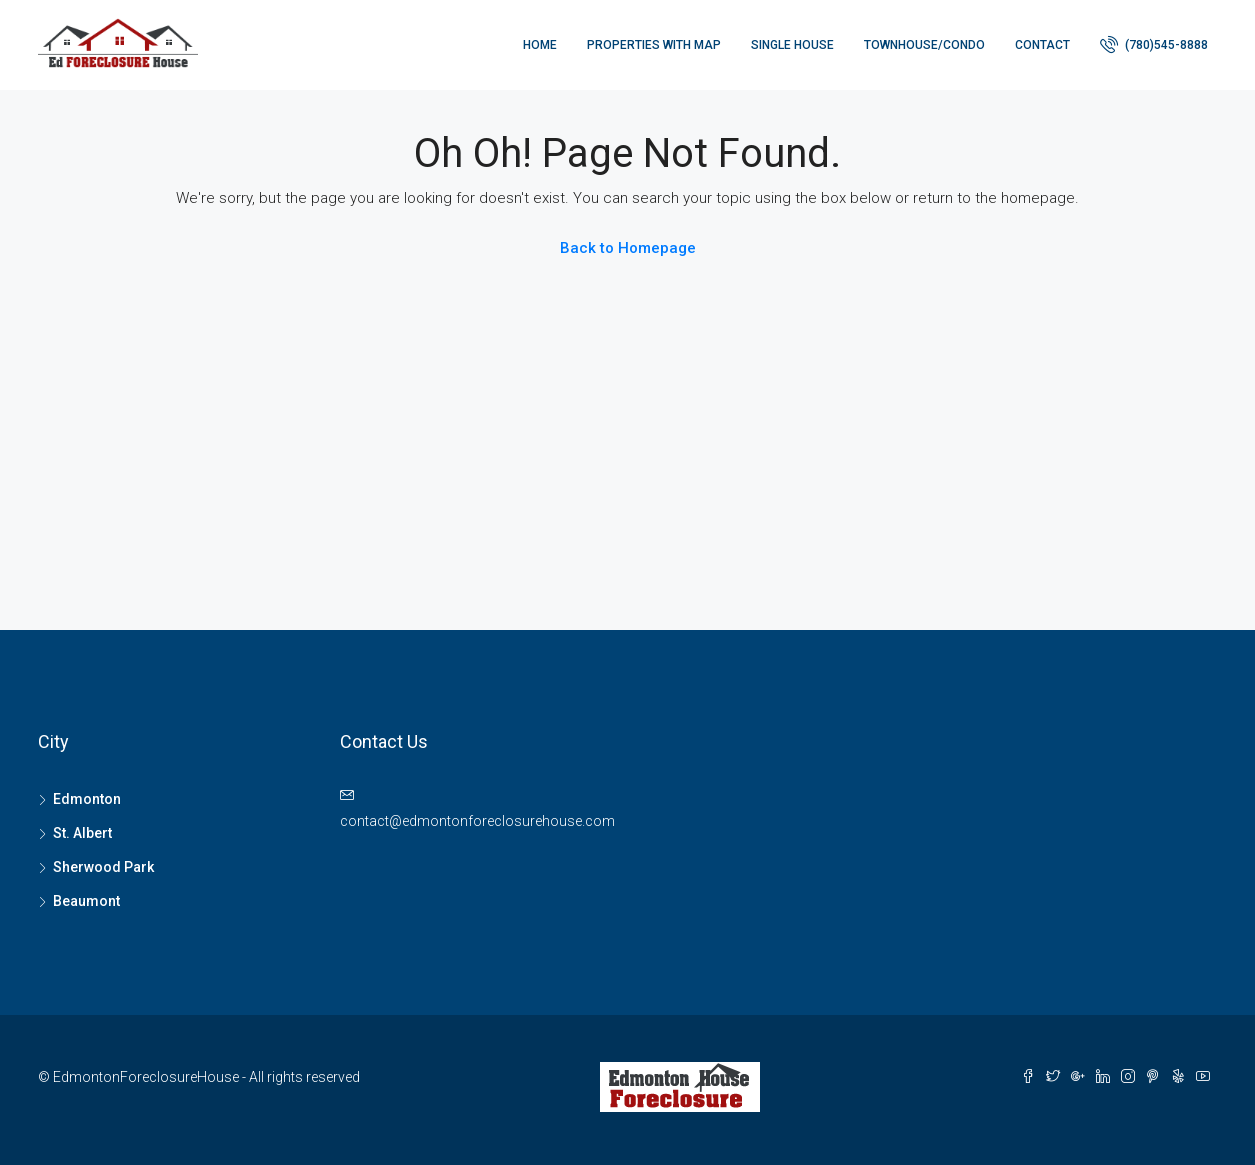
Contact (1042, 45)
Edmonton (87, 799)
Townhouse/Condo (924, 45)
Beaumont (86, 901)
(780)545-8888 (1154, 44)
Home (540, 45)
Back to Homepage (628, 248)
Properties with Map (654, 45)
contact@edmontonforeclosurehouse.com (477, 821)
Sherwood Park (103, 867)
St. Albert (82, 833)
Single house (792, 45)
